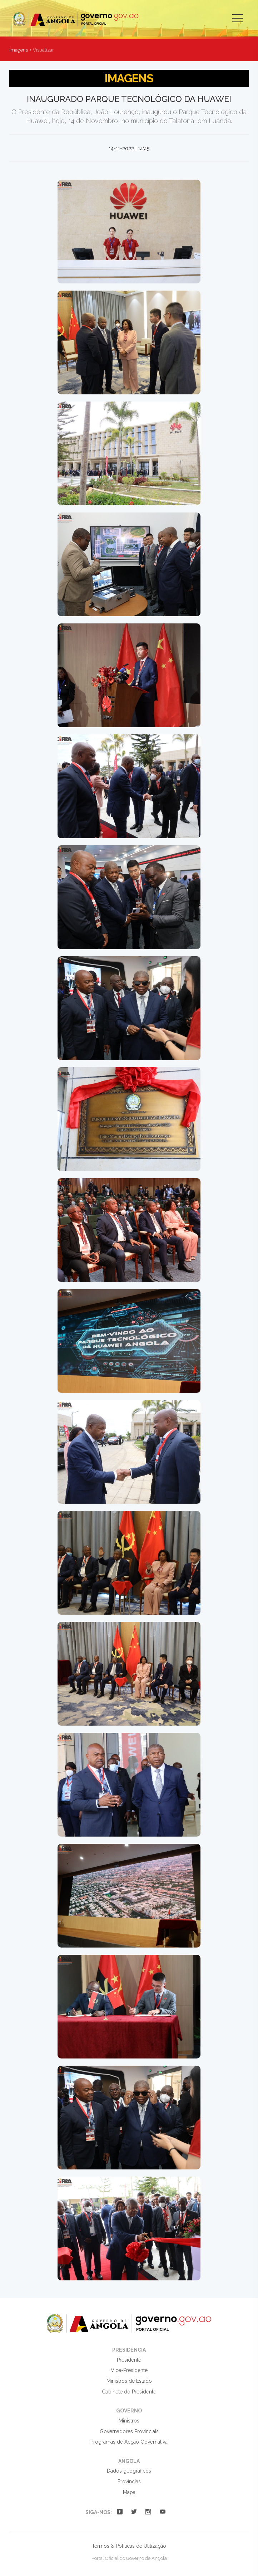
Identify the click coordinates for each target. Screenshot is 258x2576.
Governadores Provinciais (129, 2431)
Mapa (129, 2492)
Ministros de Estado (129, 2381)
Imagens (18, 50)
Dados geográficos (129, 2471)
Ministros (129, 2421)
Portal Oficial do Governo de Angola (75, 19)
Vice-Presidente (129, 2370)
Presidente (129, 2360)
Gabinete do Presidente (129, 2392)
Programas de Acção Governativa (129, 2442)
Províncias (129, 2481)
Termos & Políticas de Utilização (129, 2546)
